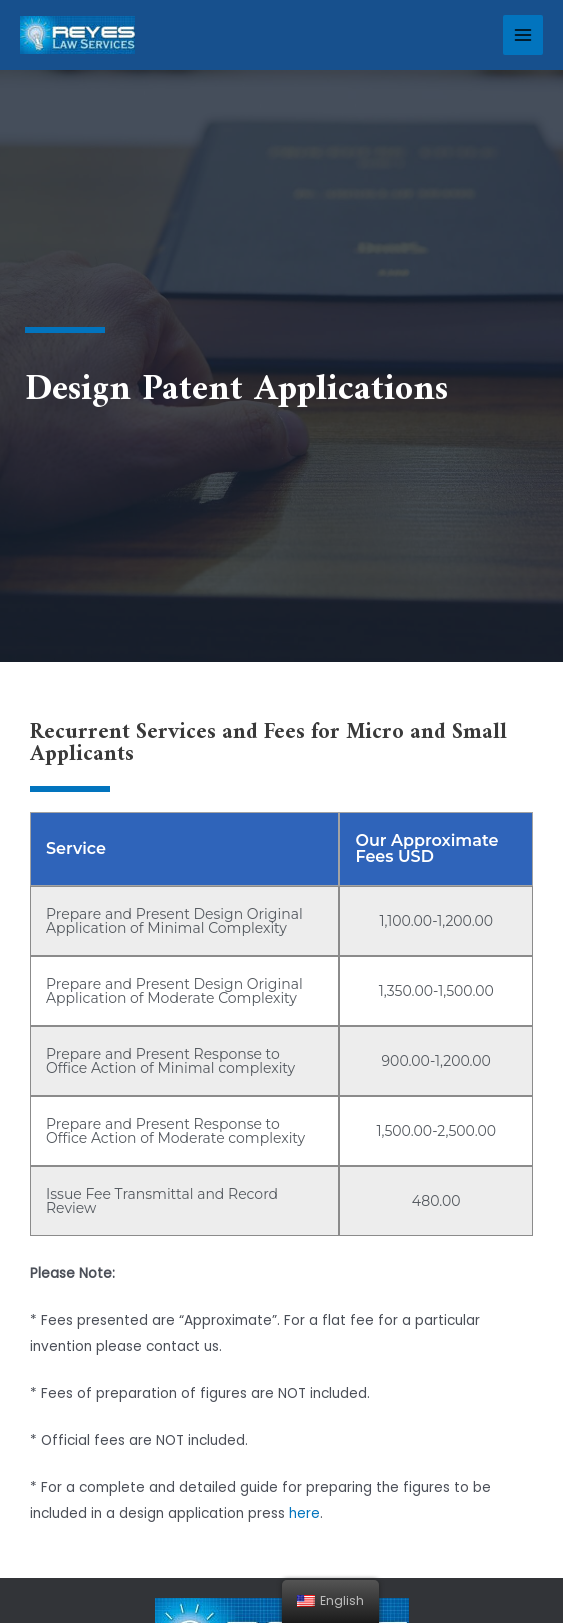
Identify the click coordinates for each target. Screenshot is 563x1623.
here (304, 1513)
